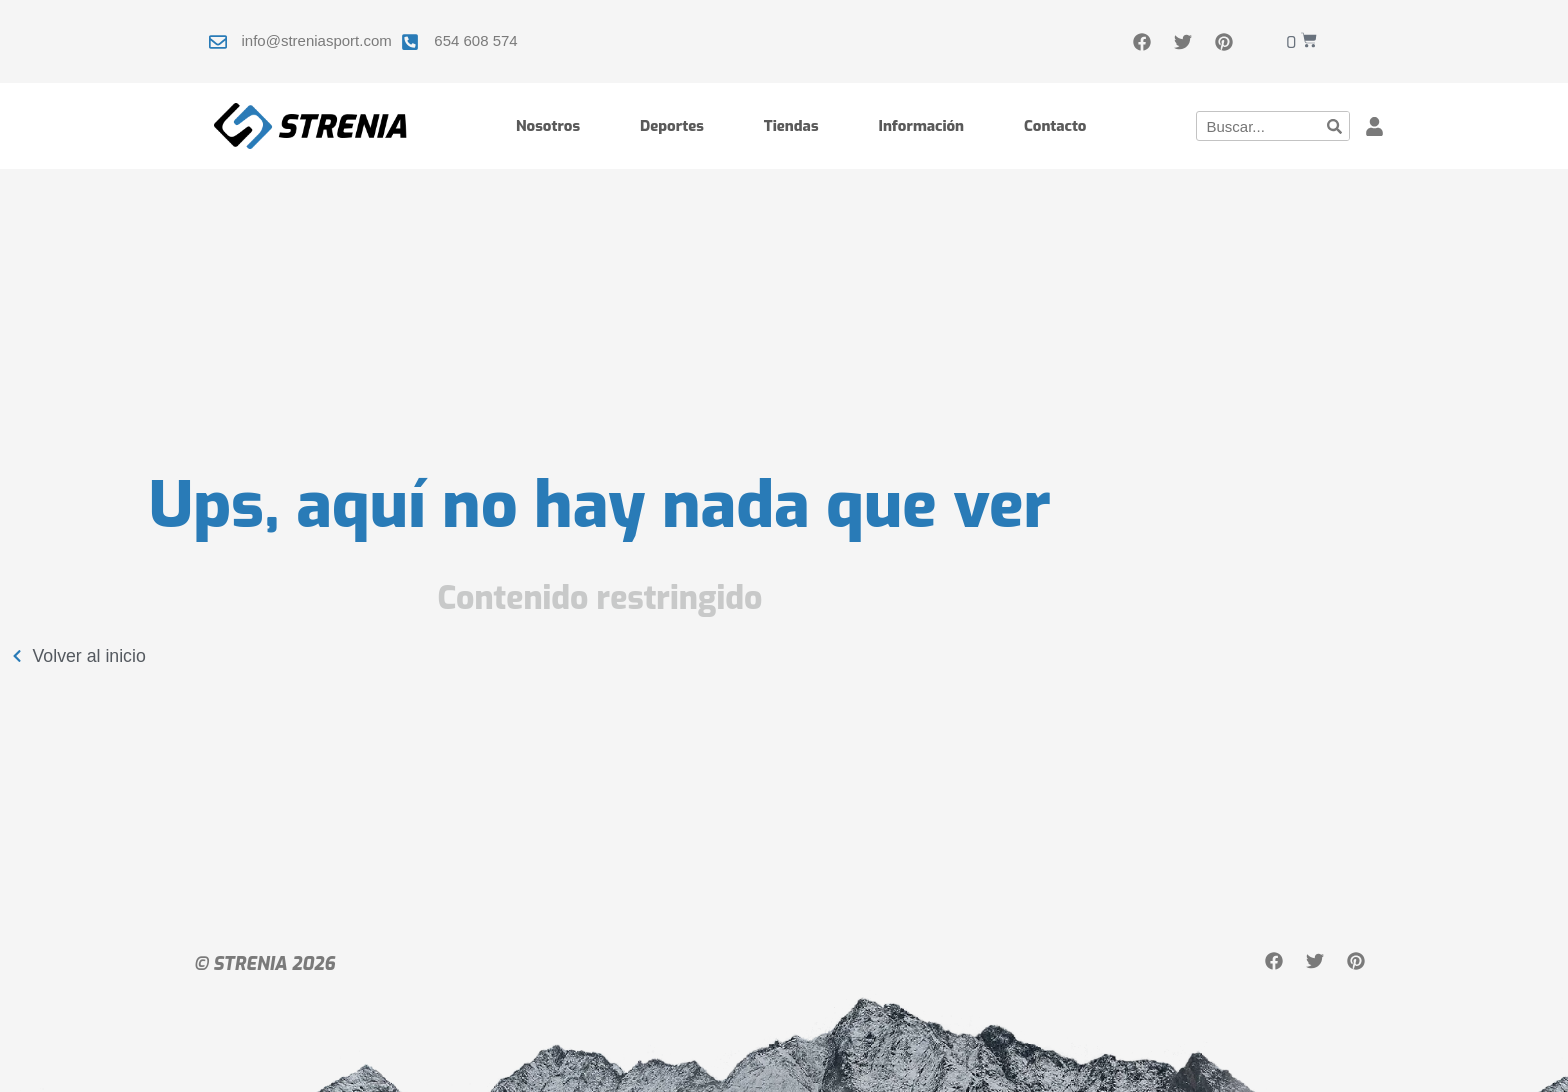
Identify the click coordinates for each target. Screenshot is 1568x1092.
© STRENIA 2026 (264, 964)
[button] (1374, 126)
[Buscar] (1334, 126)
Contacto (1055, 126)
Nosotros (548, 126)
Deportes (672, 126)
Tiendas (791, 126)
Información (922, 126)
